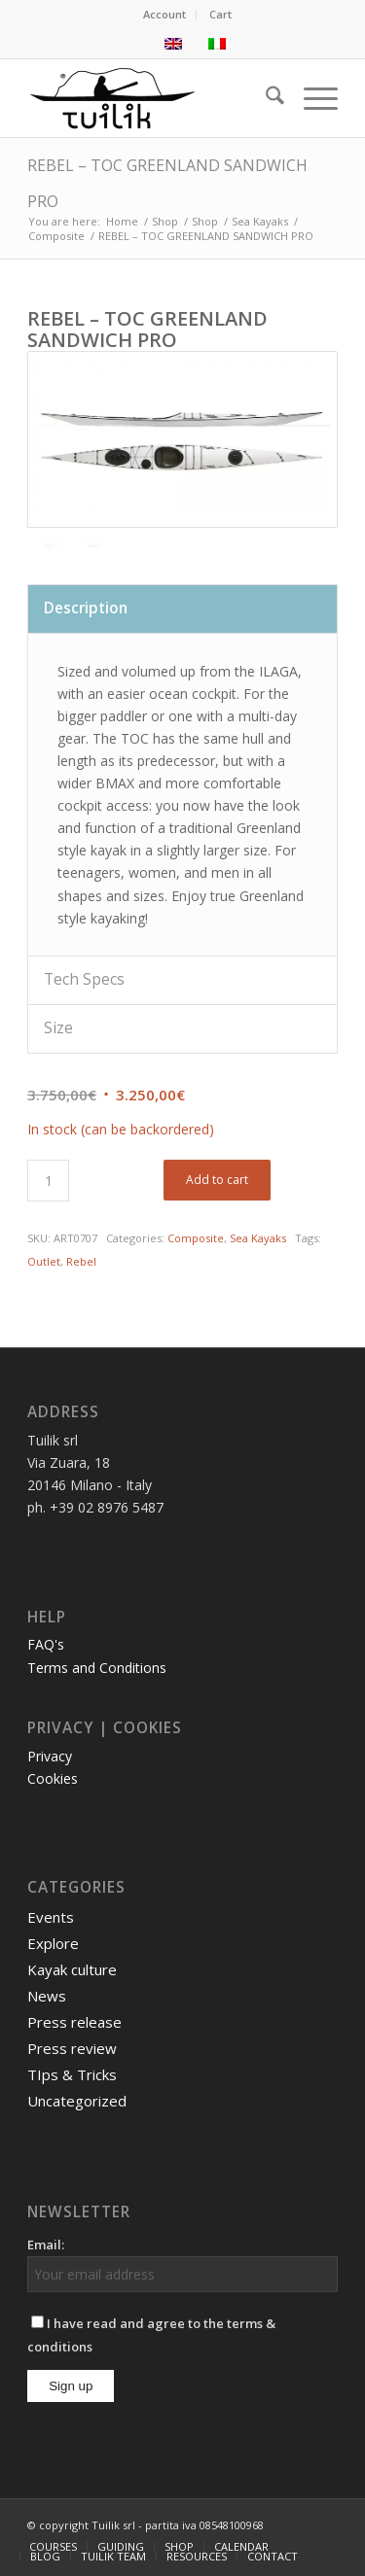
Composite (195, 1238)
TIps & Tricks (72, 2074)
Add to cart (217, 1179)
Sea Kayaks (258, 1238)
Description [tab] (86, 608)
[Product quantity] (48, 1180)
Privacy (49, 1756)
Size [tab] (58, 1028)
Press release (74, 2022)
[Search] (265, 98)
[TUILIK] (151, 98)
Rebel (81, 1261)
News (46, 1995)
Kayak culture (72, 1969)
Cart (220, 14)
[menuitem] (165, 14)
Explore (53, 1943)
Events (50, 1917)
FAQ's (45, 1644)
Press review (72, 2048)
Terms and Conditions (96, 1667)
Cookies (52, 1778)
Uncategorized (77, 2100)
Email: (45, 2244)
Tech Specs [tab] (84, 979)
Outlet (43, 1261)
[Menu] (311, 98)
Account (164, 14)
